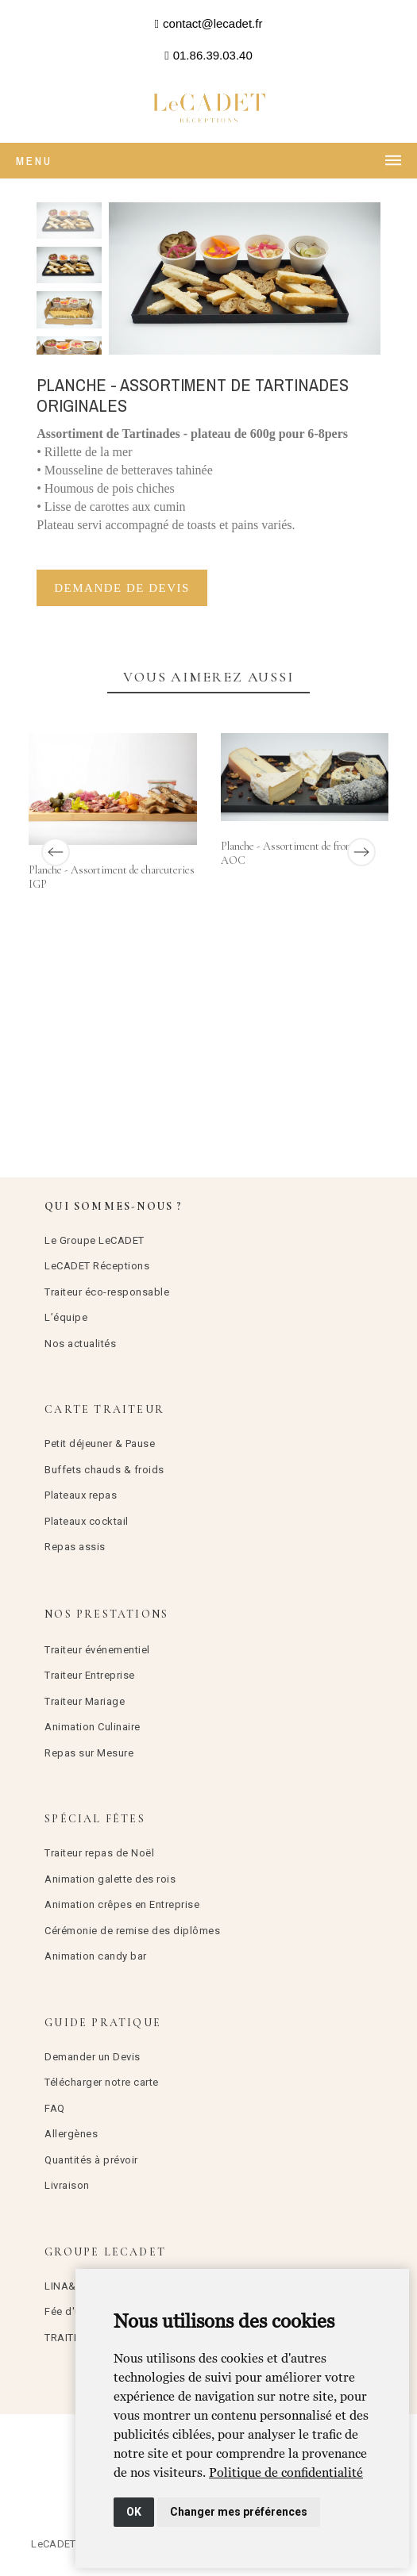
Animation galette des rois (110, 1879)
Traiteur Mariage (84, 1701)
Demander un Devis (92, 2057)
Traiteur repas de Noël (99, 1853)
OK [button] (133, 2511)
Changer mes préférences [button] (238, 2511)
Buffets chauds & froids (104, 1470)
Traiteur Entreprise (89, 1675)
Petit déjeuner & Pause (99, 1443)
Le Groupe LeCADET (94, 1240)
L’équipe (65, 1317)
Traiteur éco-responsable (106, 1292)
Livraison (67, 2185)
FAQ (54, 2108)
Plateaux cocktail (86, 1521)
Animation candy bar (95, 1956)
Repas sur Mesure (88, 1753)
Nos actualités (80, 1343)
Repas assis (75, 1547)
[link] (286, 2472)
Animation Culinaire (92, 1727)
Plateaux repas (80, 1495)
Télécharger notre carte (101, 2082)
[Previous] (55, 852)
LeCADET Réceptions (96, 1266)
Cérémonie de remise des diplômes (132, 1931)
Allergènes (71, 2134)
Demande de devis (122, 588)
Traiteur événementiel (97, 1650)
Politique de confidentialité (286, 2472)
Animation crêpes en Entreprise (121, 1904)
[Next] (361, 852)
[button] (209, 24)
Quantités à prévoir (91, 2160)
